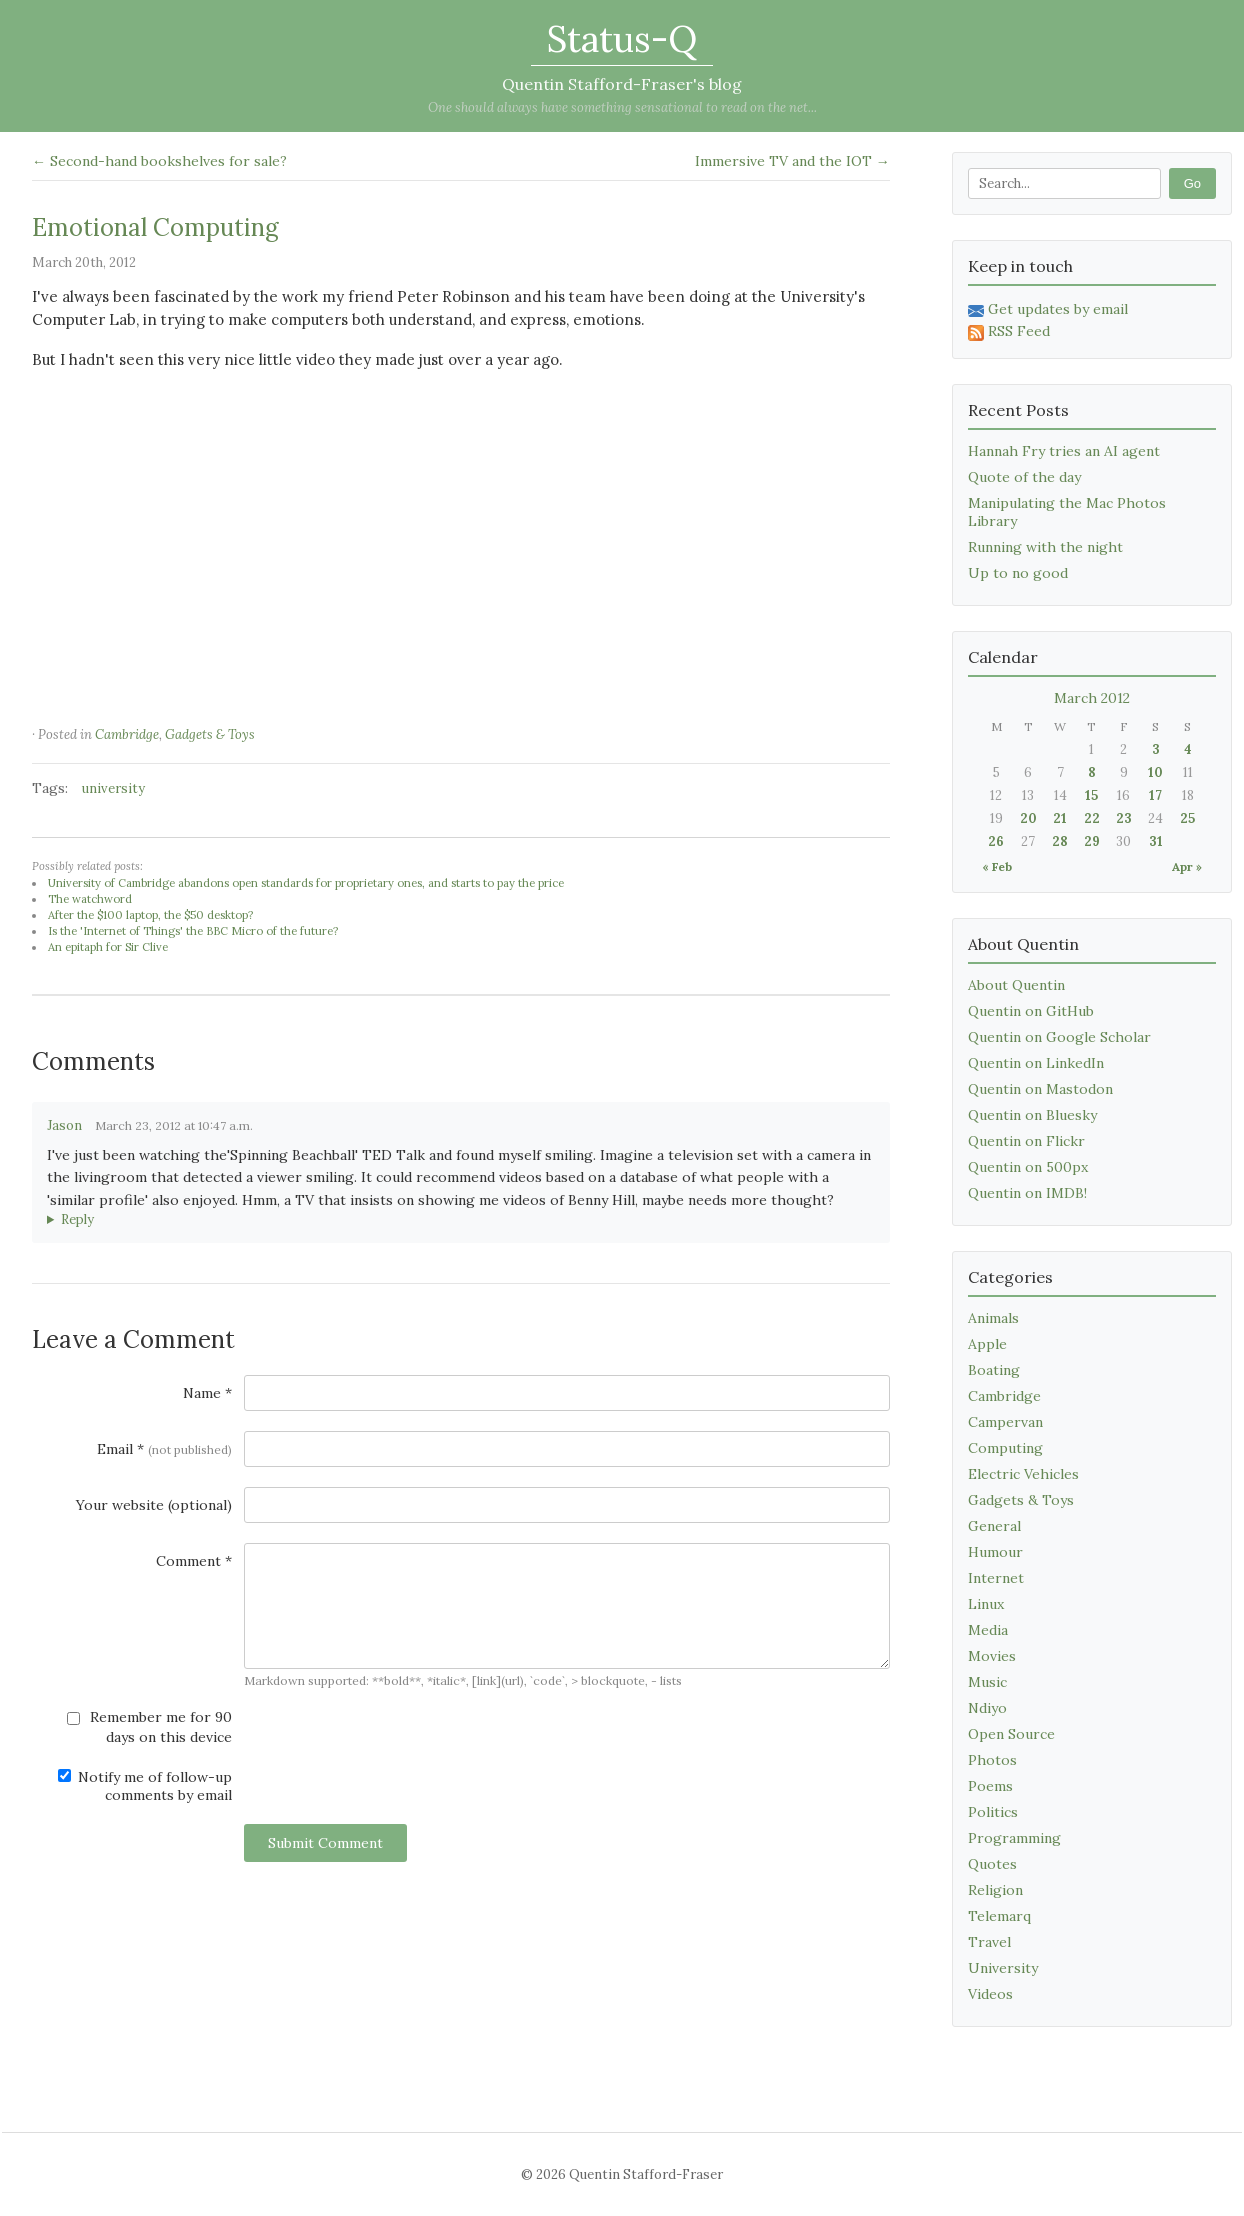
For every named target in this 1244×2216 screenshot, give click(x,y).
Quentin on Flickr (1026, 1141)
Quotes (992, 1864)
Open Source (1011, 1734)
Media (988, 1630)
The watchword (90, 899)
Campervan (1005, 1422)
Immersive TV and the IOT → (792, 161)
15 (1091, 795)
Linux (986, 1604)
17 (1155, 795)
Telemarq (999, 1916)
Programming (1014, 1838)
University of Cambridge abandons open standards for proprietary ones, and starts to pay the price (306, 883)
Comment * (194, 1561)
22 (1092, 818)
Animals (993, 1318)
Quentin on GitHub (1031, 1011)
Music (987, 1682)
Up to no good (1018, 573)
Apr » (1187, 866)
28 (1060, 841)
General (994, 1526)
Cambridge (127, 734)
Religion (995, 1890)
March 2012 (1092, 698)
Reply (77, 1219)
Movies (992, 1656)
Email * (164, 1449)
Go (1192, 183)
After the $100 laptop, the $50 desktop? (150, 915)
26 (996, 841)
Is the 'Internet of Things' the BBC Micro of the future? (193, 931)
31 (1156, 841)
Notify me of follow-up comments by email (145, 1786)
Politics (993, 1812)
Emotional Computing (155, 227)
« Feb (997, 866)
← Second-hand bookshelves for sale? (159, 161)
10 (1155, 772)
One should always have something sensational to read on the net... (622, 107)
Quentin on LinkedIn (1036, 1063)
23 (1124, 818)
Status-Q (622, 39)
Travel (989, 1942)
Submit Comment (325, 1843)
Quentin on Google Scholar (1059, 1037)
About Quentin (1016, 985)
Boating (994, 1370)
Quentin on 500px (1028, 1167)
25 (1187, 818)
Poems (990, 1786)
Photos (992, 1760)
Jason (64, 1125)
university (113, 788)
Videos (990, 1994)
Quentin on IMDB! (1027, 1193)
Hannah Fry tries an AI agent (1064, 451)
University (1003, 1968)
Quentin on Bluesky (1032, 1115)
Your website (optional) (154, 1505)
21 (1060, 818)
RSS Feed (1009, 331)
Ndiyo (987, 1708)
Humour (995, 1552)
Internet (996, 1578)
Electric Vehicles (1023, 1474)
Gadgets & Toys (210, 734)
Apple (987, 1344)
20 (1028, 818)
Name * (207, 1393)
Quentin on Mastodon (1040, 1089)
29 (1092, 841)
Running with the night (1045, 547)
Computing (1005, 1448)
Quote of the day (1024, 477)
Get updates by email (1048, 309)
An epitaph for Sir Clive (108, 947)
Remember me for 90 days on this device (149, 1727)
